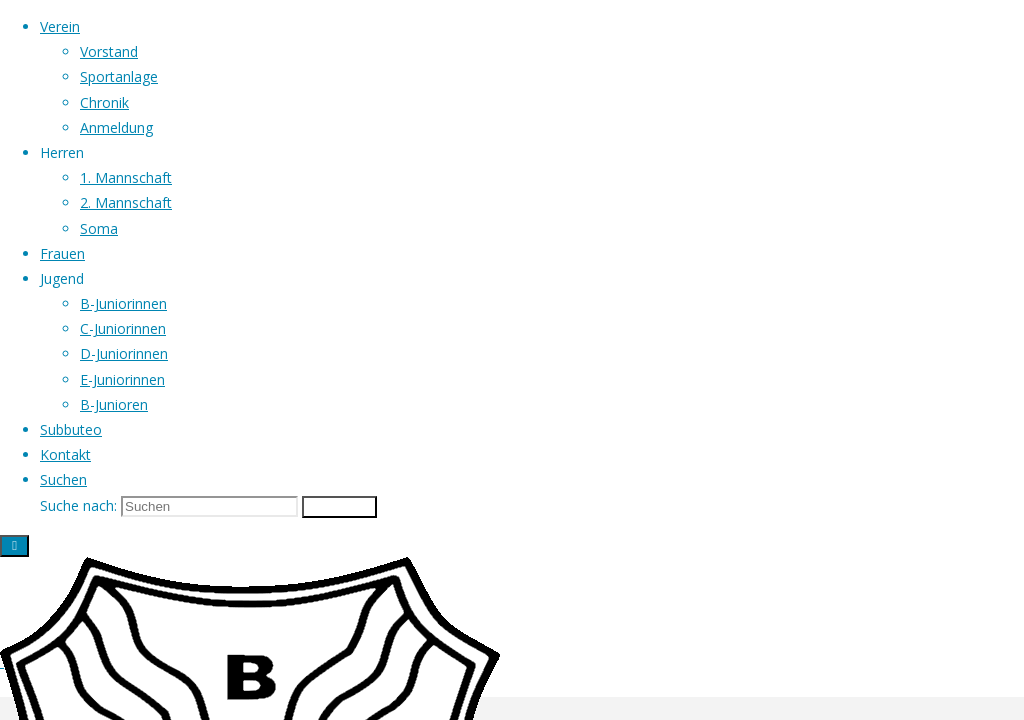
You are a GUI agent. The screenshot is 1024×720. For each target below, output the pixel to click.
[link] (63, 479)
